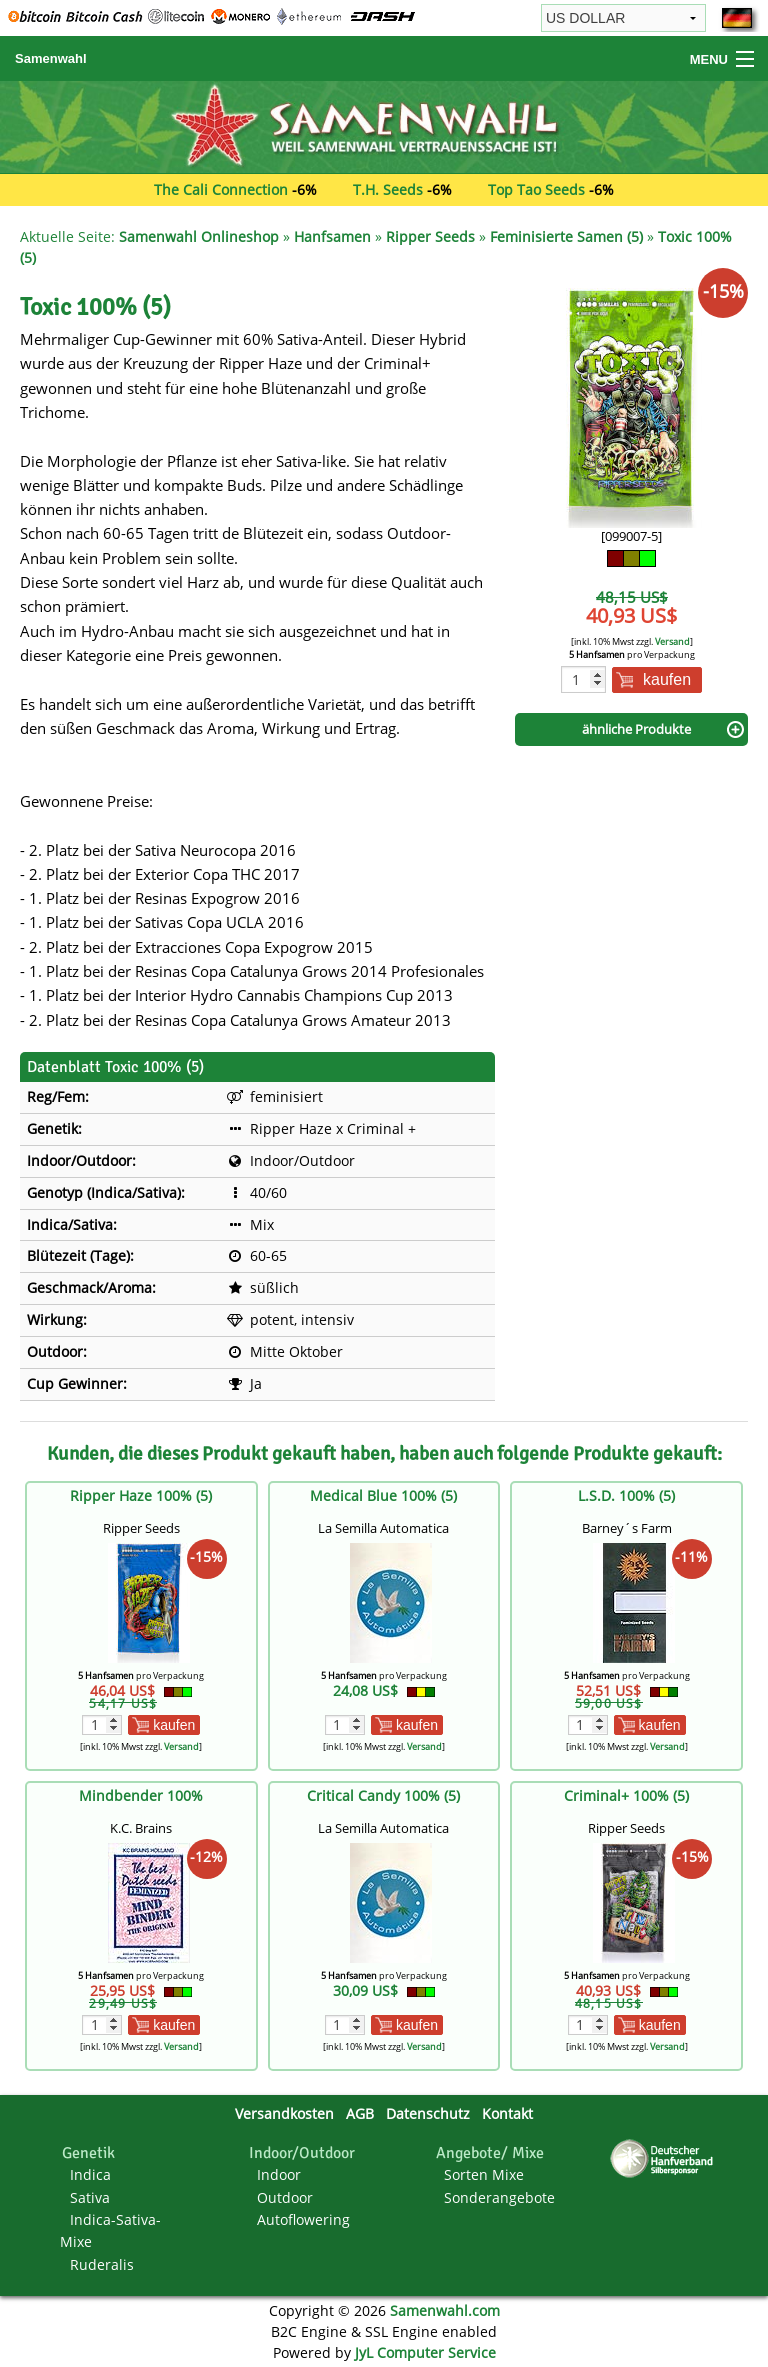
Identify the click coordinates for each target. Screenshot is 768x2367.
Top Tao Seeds (536, 189)
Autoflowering (303, 2219)
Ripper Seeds (430, 236)
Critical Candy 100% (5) (383, 1795)
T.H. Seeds (388, 189)
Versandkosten (284, 2113)
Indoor (279, 2174)
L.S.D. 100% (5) (626, 1495)
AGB (360, 2113)
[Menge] (583, 679)
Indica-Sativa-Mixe (110, 2230)
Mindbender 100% (141, 1795)
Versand (672, 641)
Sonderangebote (499, 2197)
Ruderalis (102, 2264)
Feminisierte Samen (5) (566, 236)
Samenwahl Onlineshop (199, 236)
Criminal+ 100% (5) (626, 1795)
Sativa (90, 2197)
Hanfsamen (332, 236)
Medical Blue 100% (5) (383, 1495)
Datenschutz (428, 2113)
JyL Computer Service (425, 2352)
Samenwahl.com (445, 2310)
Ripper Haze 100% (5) (141, 1495)
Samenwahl (51, 58)
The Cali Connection (221, 189)
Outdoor (285, 2197)
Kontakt (507, 2113)
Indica (90, 2174)
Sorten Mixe (484, 2174)
